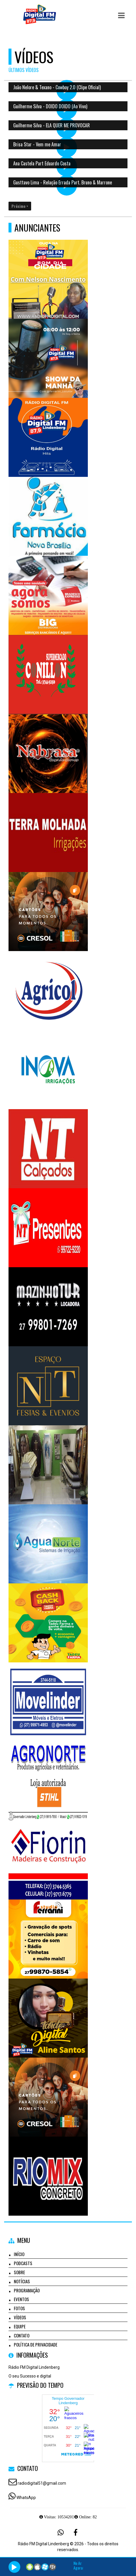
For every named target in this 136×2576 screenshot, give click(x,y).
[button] (121, 15)
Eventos (21, 2299)
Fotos (19, 2308)
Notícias (22, 2281)
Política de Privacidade (35, 2344)
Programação (27, 2290)
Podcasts (23, 2263)
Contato (21, 2335)
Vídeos (20, 2317)
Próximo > (19, 206)
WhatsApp (26, 2497)
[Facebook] (75, 2532)
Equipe (20, 2326)
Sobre (19, 2272)
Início (19, 2254)
